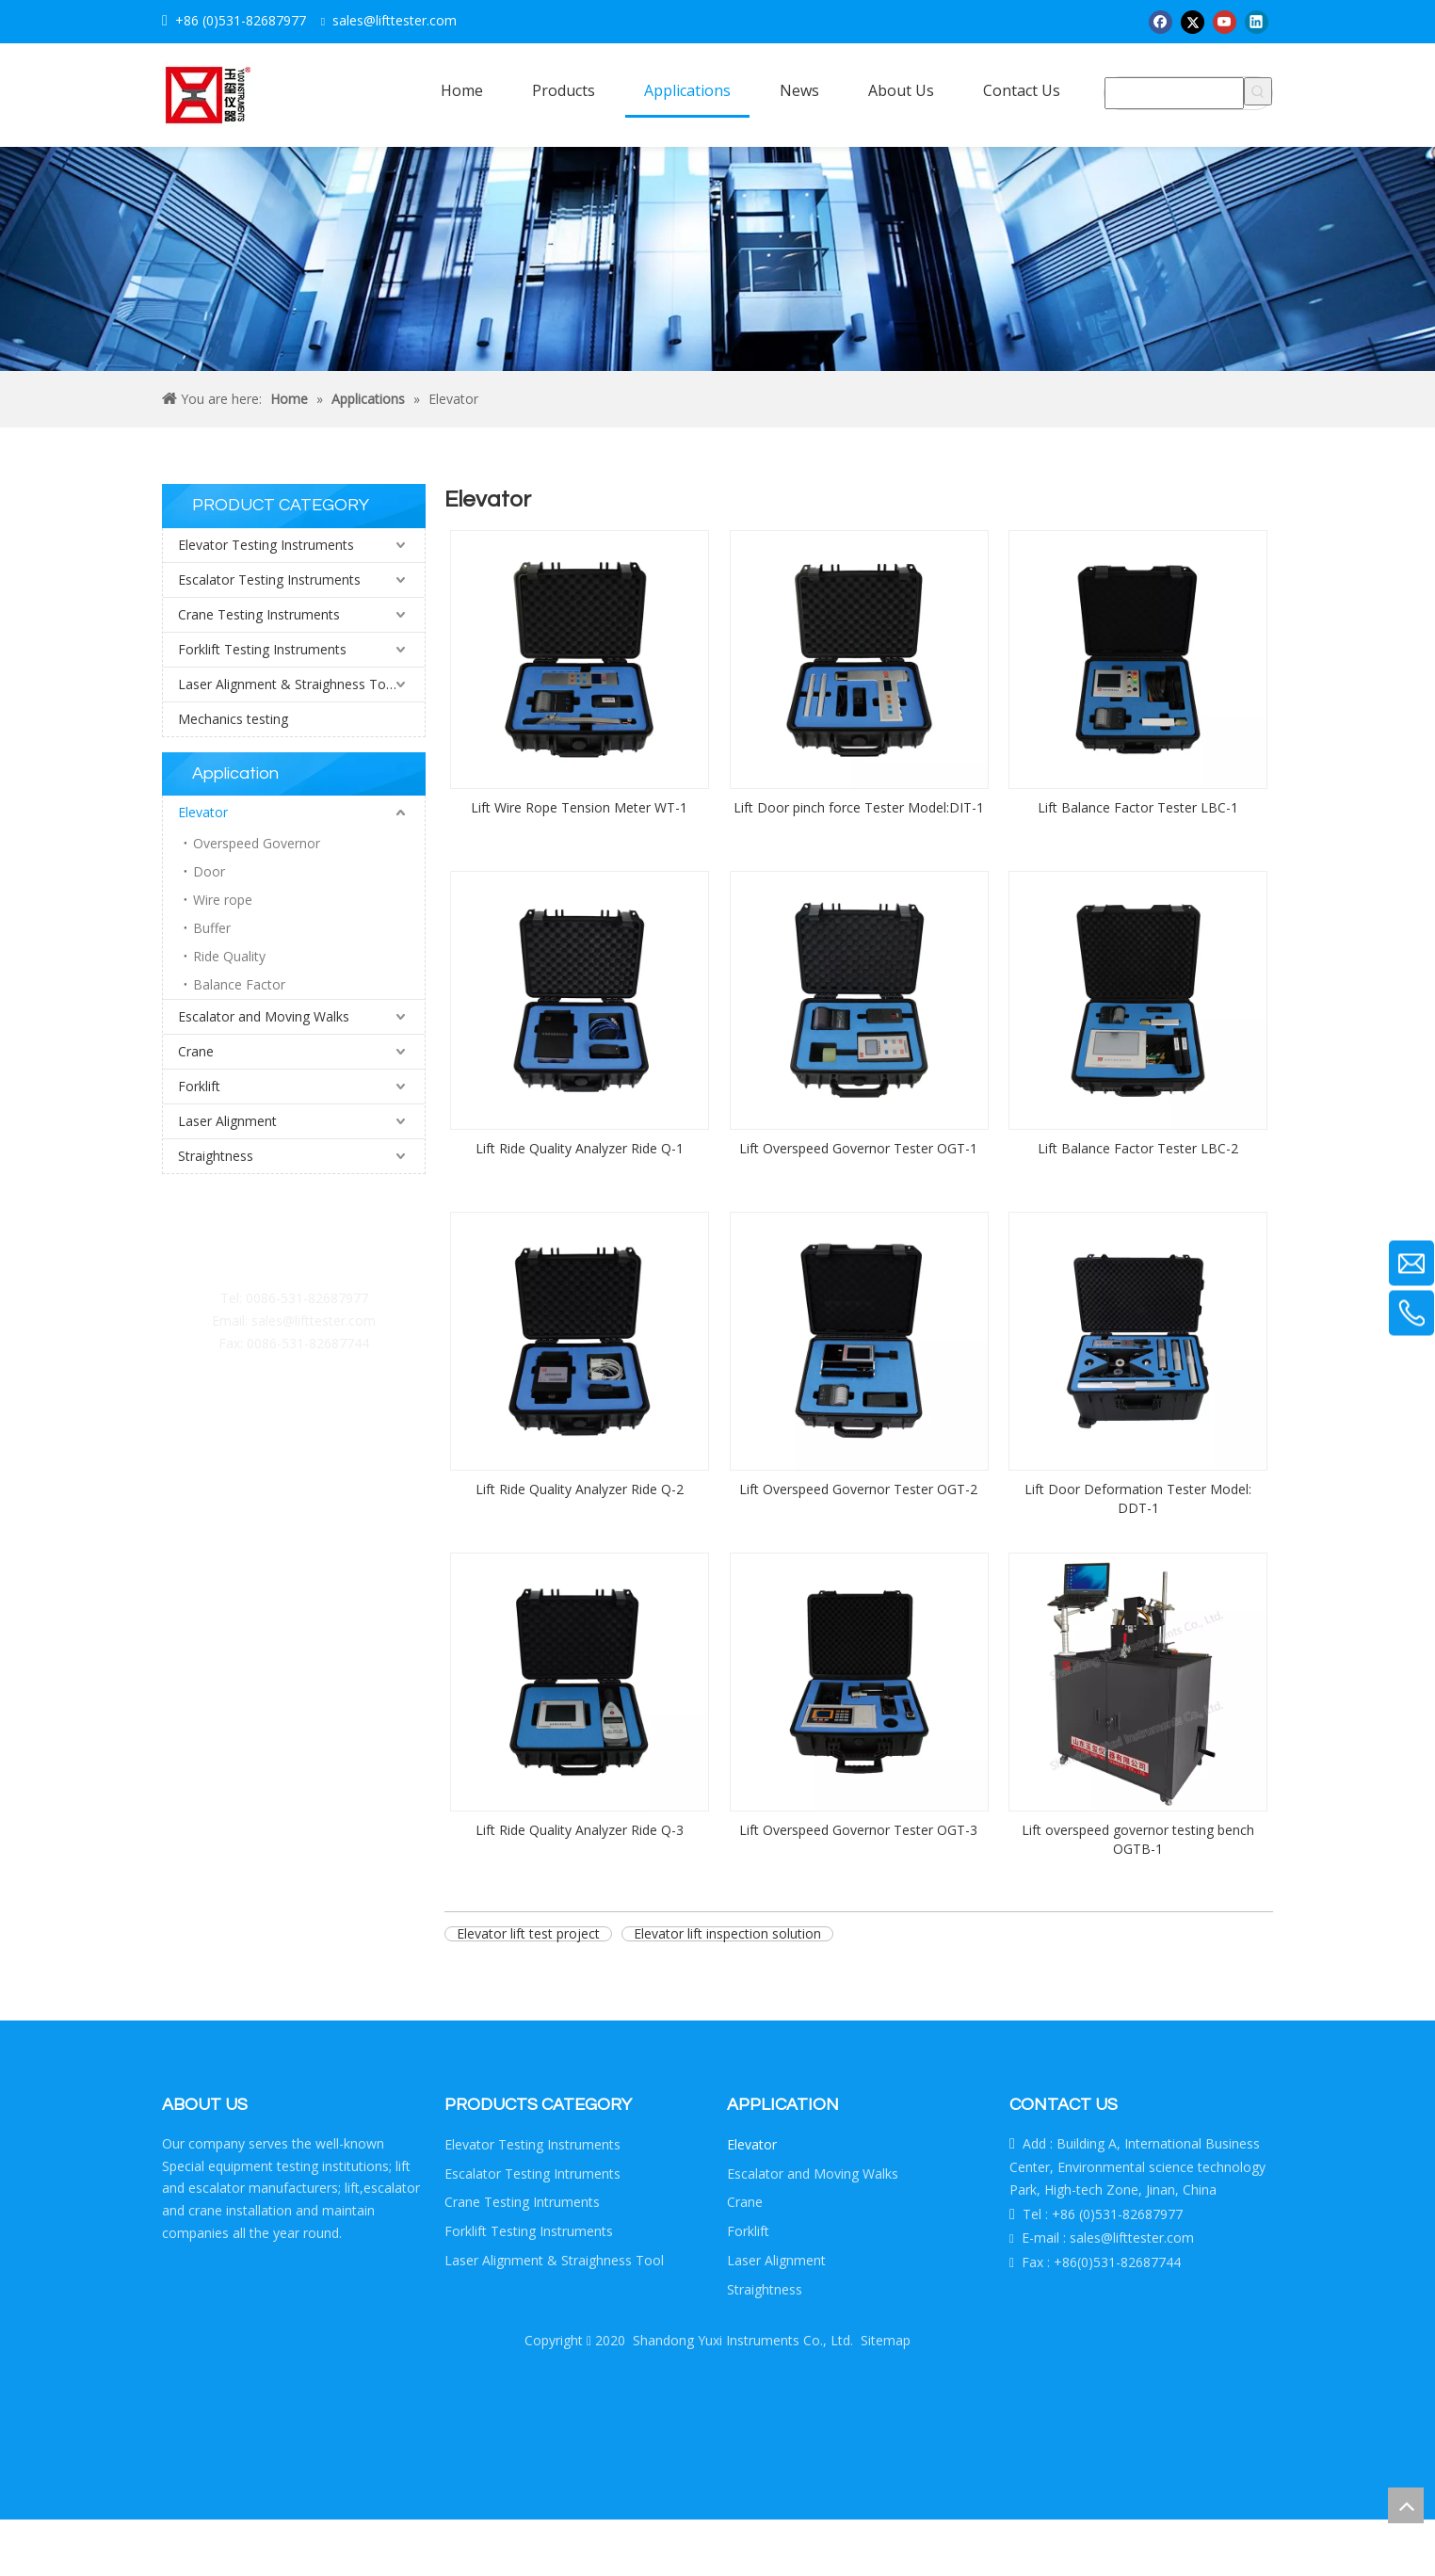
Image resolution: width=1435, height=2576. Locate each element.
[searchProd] (1174, 93)
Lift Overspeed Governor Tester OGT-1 (858, 1148)
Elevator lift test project (528, 1933)
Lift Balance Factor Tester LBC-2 (1138, 1148)
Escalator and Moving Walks (263, 1016)
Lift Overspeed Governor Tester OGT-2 (858, 1489)
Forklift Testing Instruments (262, 649)
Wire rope (222, 900)
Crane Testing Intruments (522, 2202)
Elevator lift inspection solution (727, 1933)
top (1406, 2505)
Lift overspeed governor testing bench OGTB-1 (1138, 1839)
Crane (196, 1051)
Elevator (203, 812)
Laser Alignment (227, 1121)
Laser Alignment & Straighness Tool (287, 684)
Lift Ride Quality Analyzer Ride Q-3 (580, 1830)
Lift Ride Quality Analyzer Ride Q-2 (580, 1489)
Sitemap (886, 2340)
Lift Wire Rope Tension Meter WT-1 (579, 807)
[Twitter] (1192, 21)
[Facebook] (1160, 21)
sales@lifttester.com (313, 1320)
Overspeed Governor (256, 843)
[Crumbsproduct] (717, 259)
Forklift (199, 1086)
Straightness (215, 1156)
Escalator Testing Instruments (269, 579)
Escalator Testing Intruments (532, 2173)
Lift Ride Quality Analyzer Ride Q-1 (580, 1148)
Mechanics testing (233, 719)
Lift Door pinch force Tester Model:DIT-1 (859, 807)
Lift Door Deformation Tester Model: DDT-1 (1137, 1498)
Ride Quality (229, 956)
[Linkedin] (1256, 21)
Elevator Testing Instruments (266, 545)
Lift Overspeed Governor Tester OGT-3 (858, 1830)
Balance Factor (239, 984)
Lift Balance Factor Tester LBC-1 (1138, 807)
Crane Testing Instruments (259, 614)
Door (209, 871)
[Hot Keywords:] (1258, 91)
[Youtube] (1224, 21)
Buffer (212, 928)
